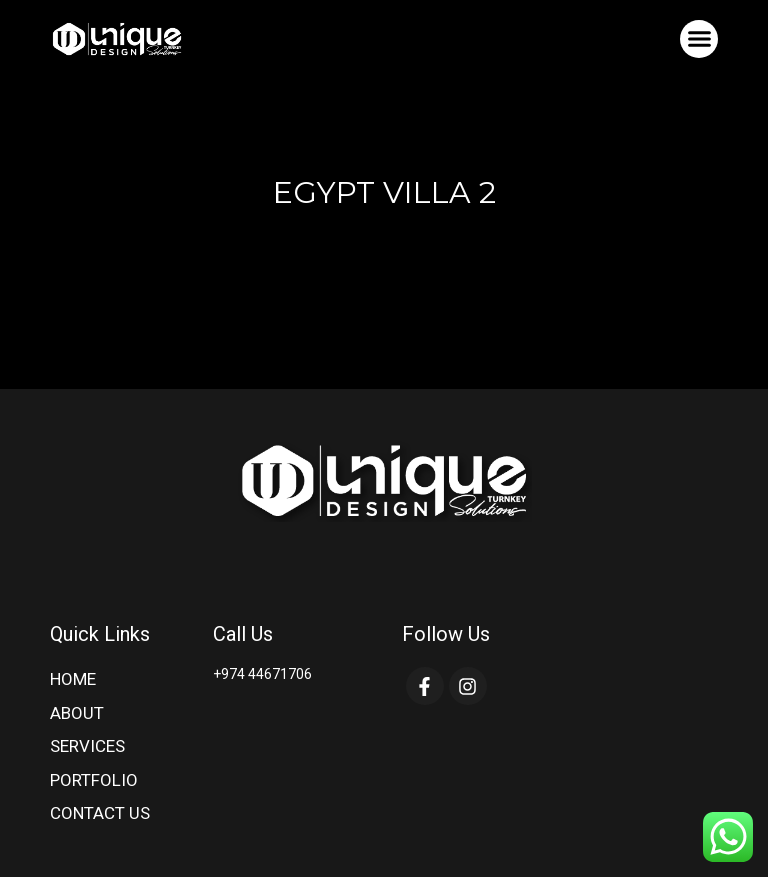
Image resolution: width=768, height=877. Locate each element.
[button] (699, 39)
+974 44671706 (262, 674)
